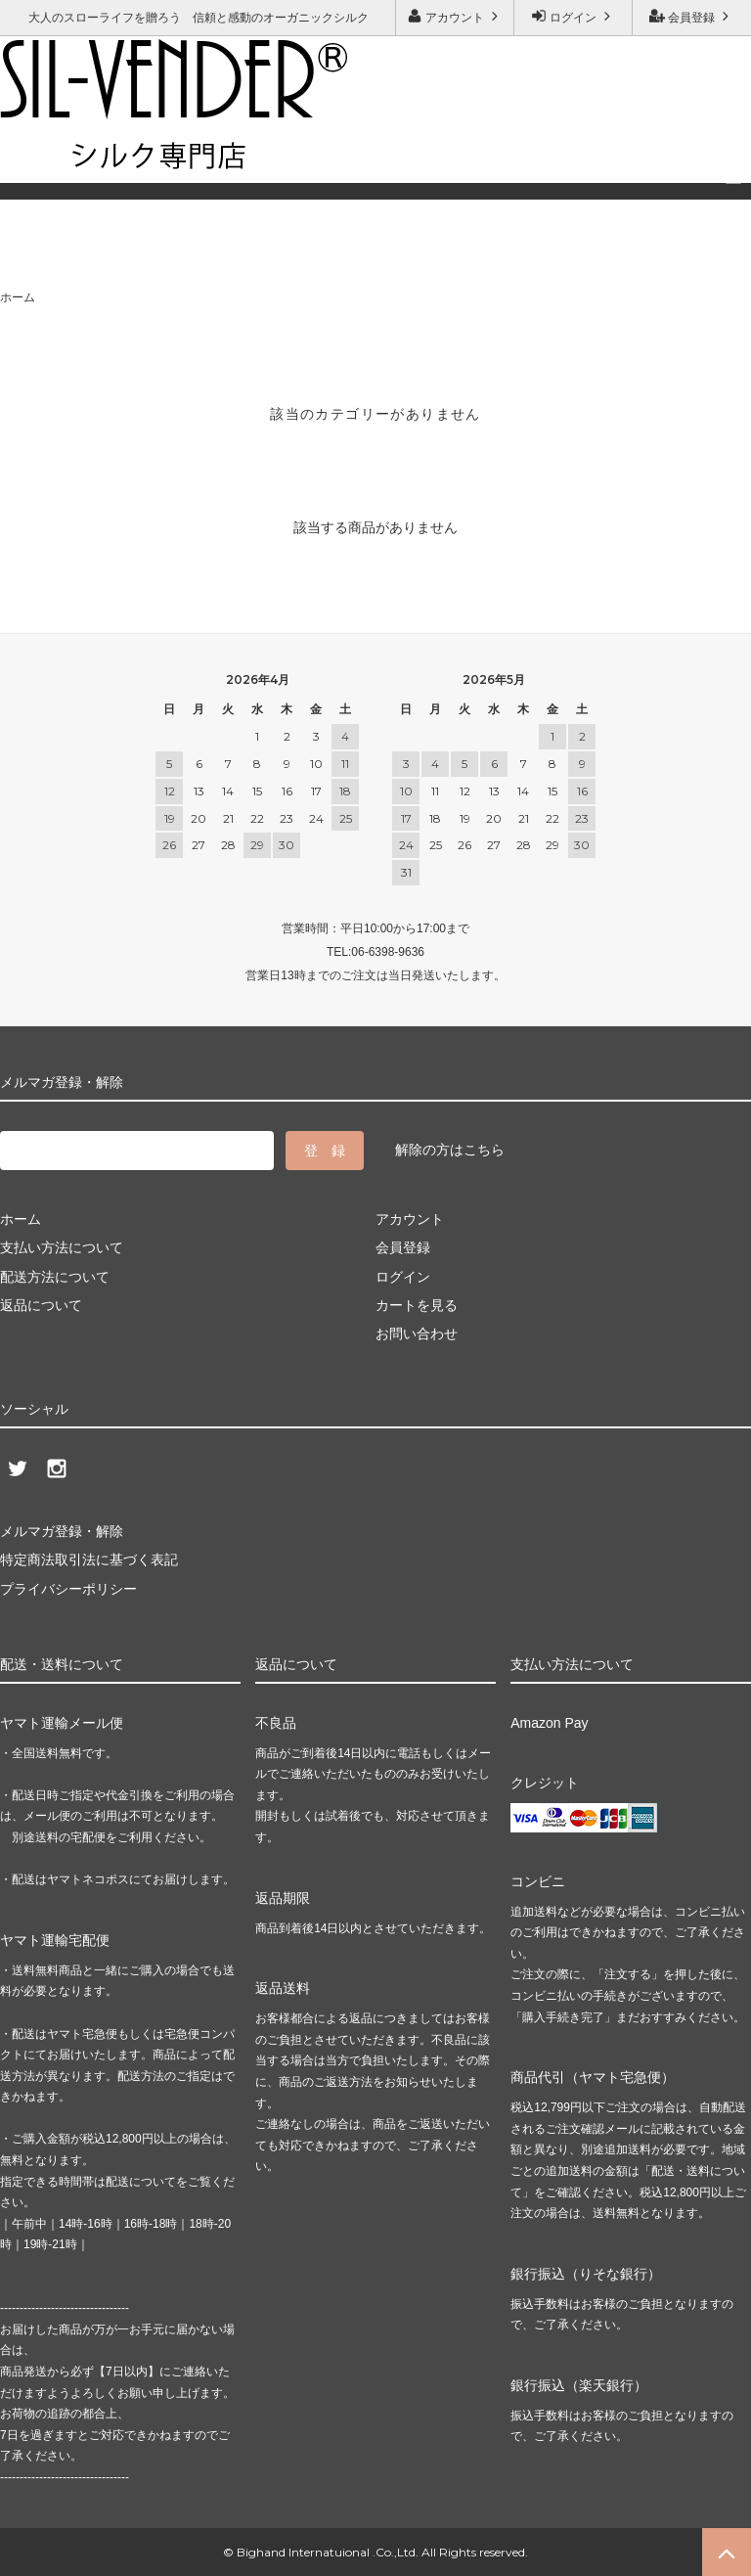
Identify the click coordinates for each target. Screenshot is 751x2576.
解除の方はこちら (450, 1149)
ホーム (17, 297)
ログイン (573, 16)
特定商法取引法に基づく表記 (89, 1559)
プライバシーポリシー (68, 1589)
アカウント (455, 16)
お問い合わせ (155, 152)
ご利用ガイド (44, 152)
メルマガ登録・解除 (289, 152)
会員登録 (691, 16)
